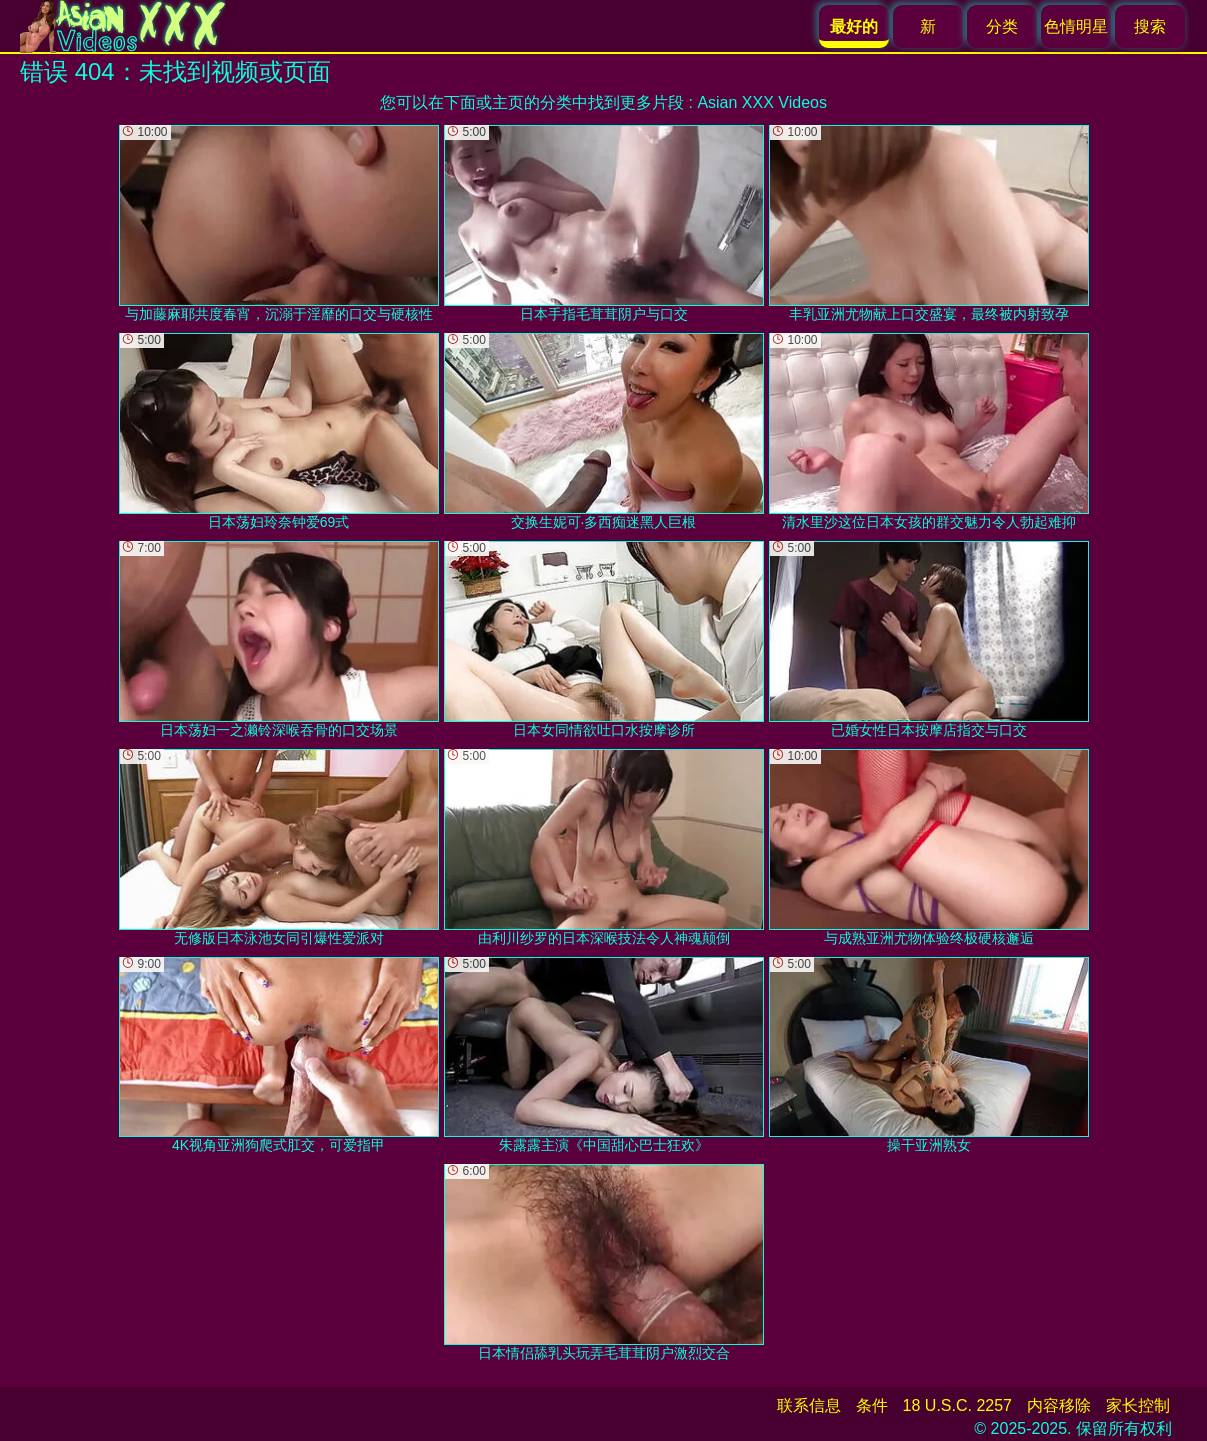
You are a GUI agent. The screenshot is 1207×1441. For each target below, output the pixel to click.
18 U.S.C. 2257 (957, 1405)
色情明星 (1076, 26)
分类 (1002, 26)
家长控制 (1138, 1405)
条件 (872, 1405)
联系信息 (809, 1405)
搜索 (1150, 26)
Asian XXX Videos (762, 102)
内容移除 (1059, 1405)
